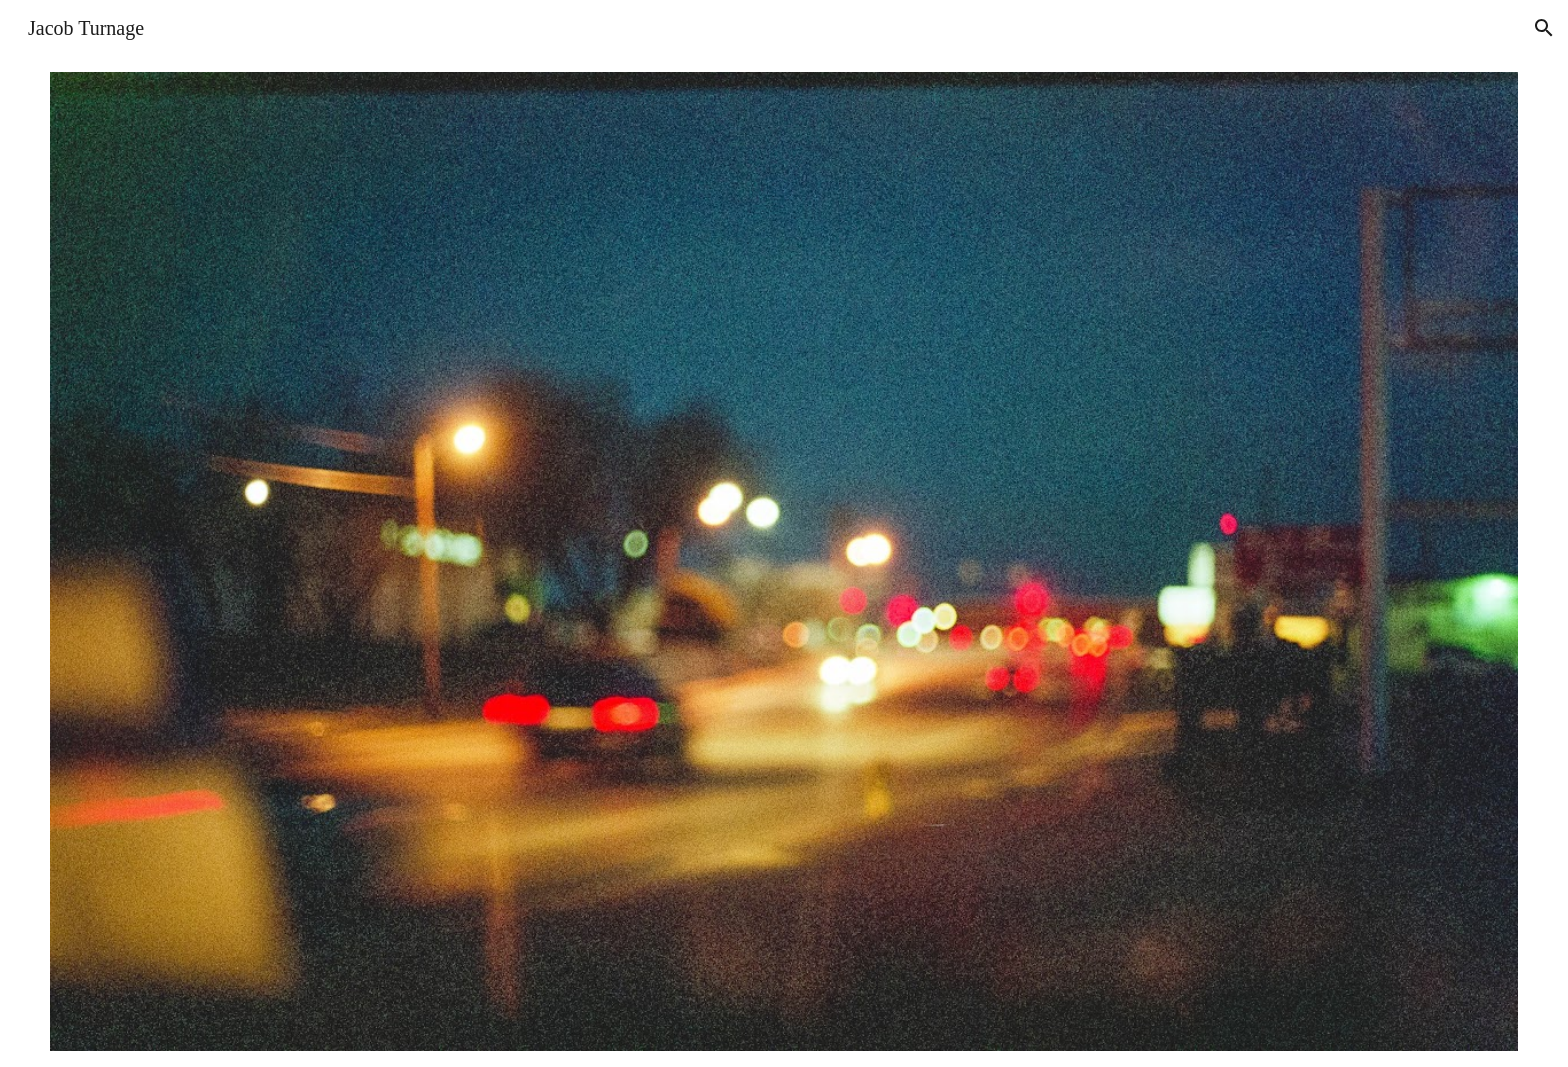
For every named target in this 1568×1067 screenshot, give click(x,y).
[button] (1544, 28)
